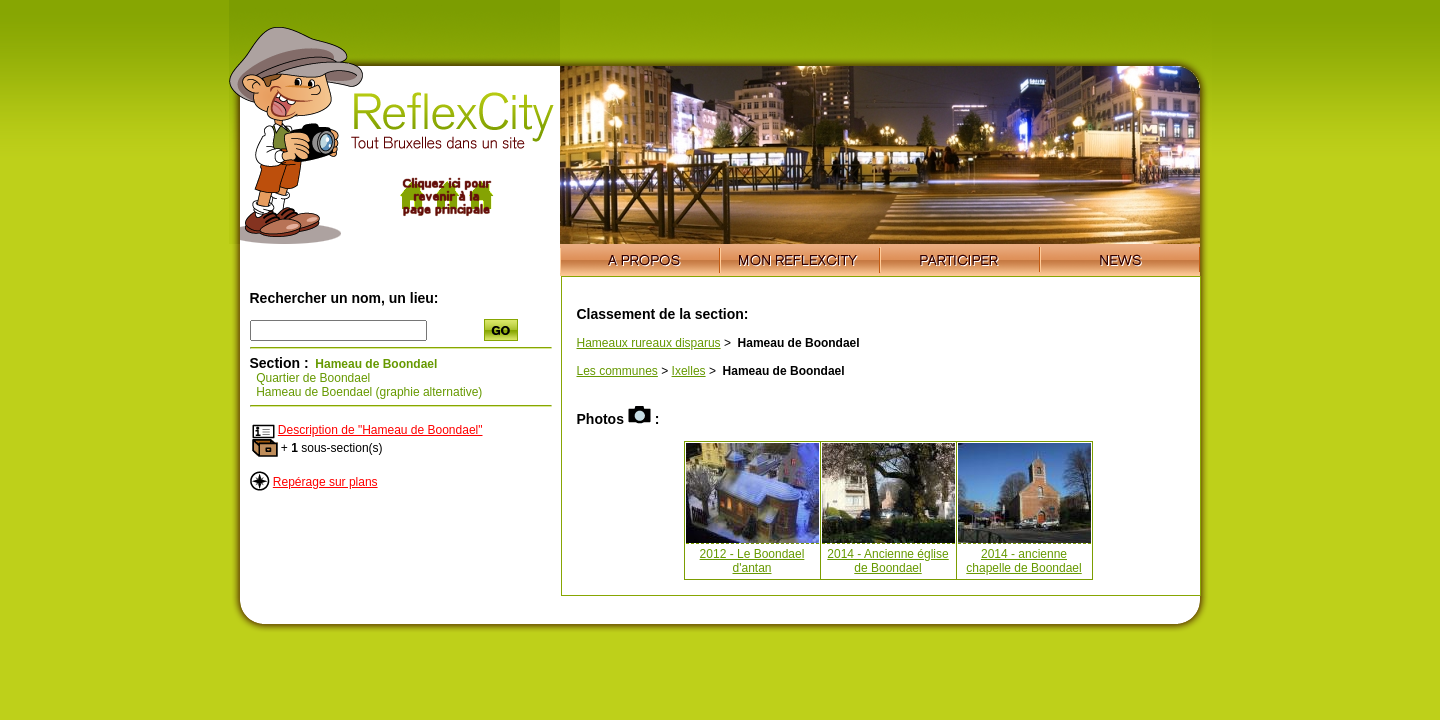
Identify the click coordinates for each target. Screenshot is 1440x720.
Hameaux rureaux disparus (649, 343)
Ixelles (689, 371)
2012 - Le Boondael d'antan (752, 561)
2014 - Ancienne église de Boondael (887, 561)
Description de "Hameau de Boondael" (380, 430)
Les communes (617, 371)
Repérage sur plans (325, 482)
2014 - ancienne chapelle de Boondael (1023, 561)
